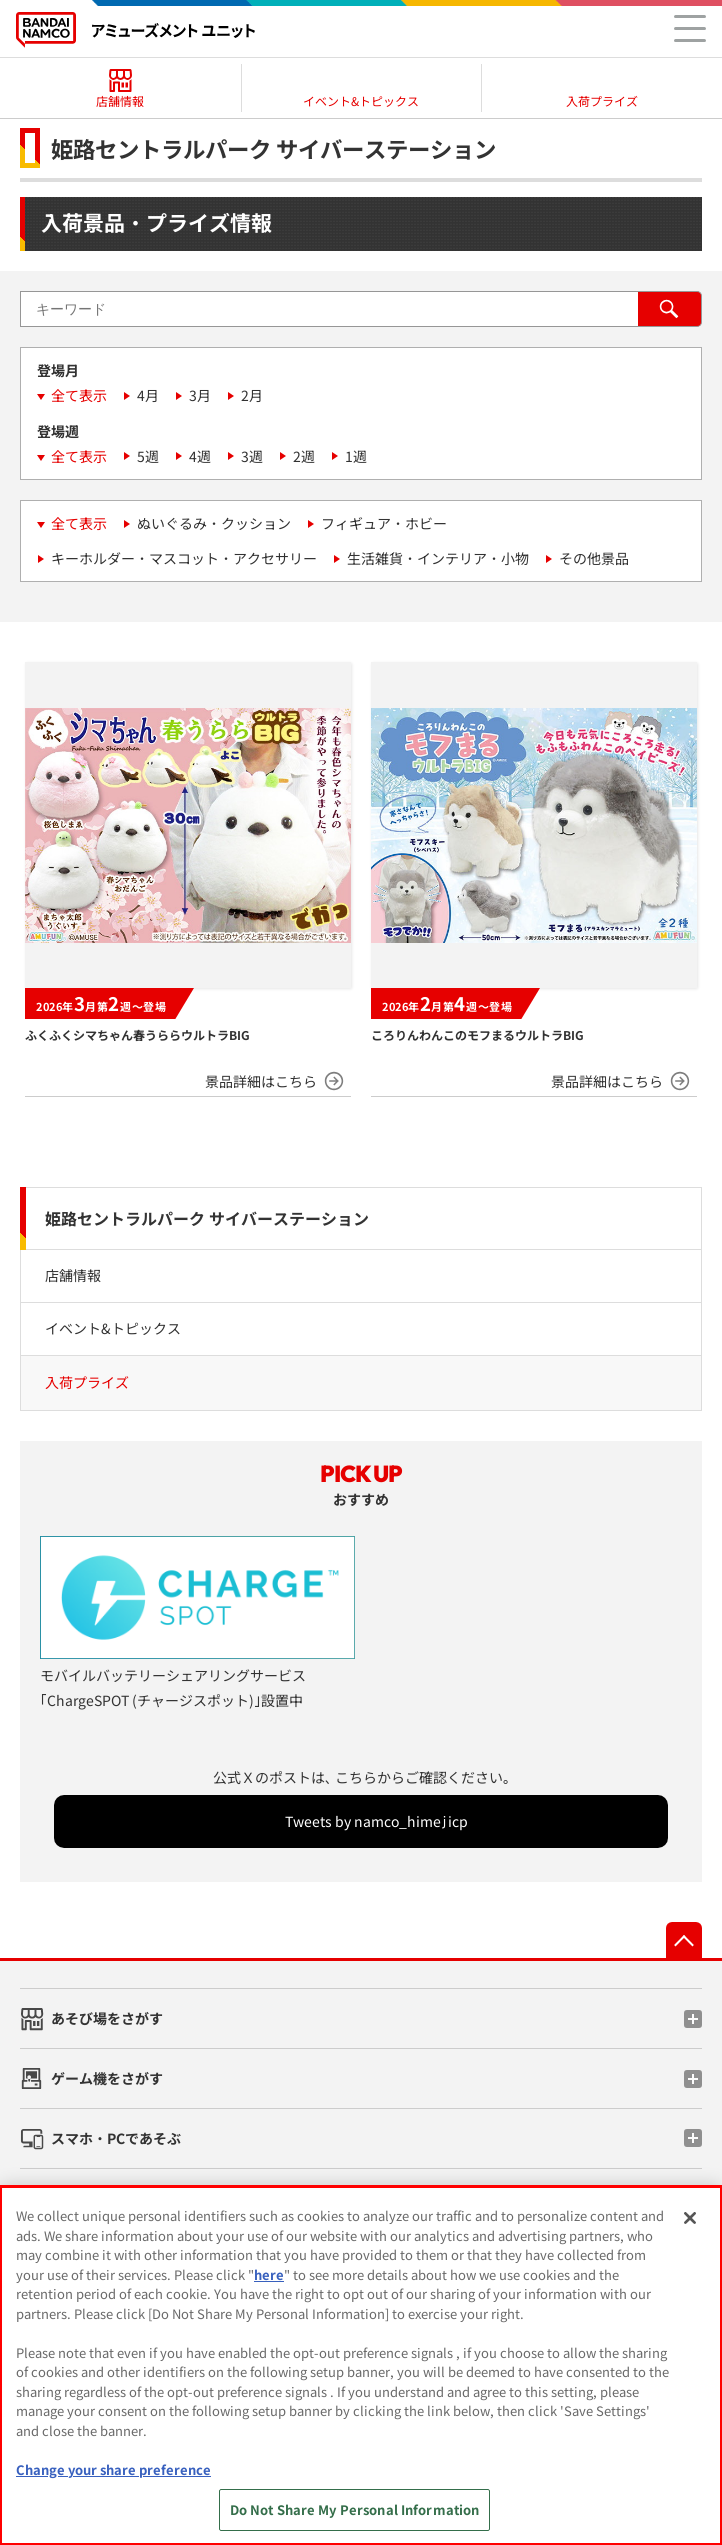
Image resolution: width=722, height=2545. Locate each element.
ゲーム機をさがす (107, 2078)
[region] (361, 2365)
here (269, 2274)
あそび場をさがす (107, 2018)
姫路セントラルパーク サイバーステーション (207, 1218)
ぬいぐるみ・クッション (214, 523)
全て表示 (79, 395)
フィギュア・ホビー (384, 523)
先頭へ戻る (684, 1940)
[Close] (690, 2218)
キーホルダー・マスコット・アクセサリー (184, 558)
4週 (200, 456)
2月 (252, 395)
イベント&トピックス (113, 1328)
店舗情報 (73, 1275)
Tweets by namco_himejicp (376, 1821)
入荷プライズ (87, 1382)
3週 (252, 456)
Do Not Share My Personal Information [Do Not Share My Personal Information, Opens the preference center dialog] (355, 2509)
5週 (148, 456)
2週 (304, 456)
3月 (200, 395)
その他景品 (594, 558)
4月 (148, 395)
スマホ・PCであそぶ (116, 2138)
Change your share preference (113, 2469)
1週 (356, 456)
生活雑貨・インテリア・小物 (438, 558)
